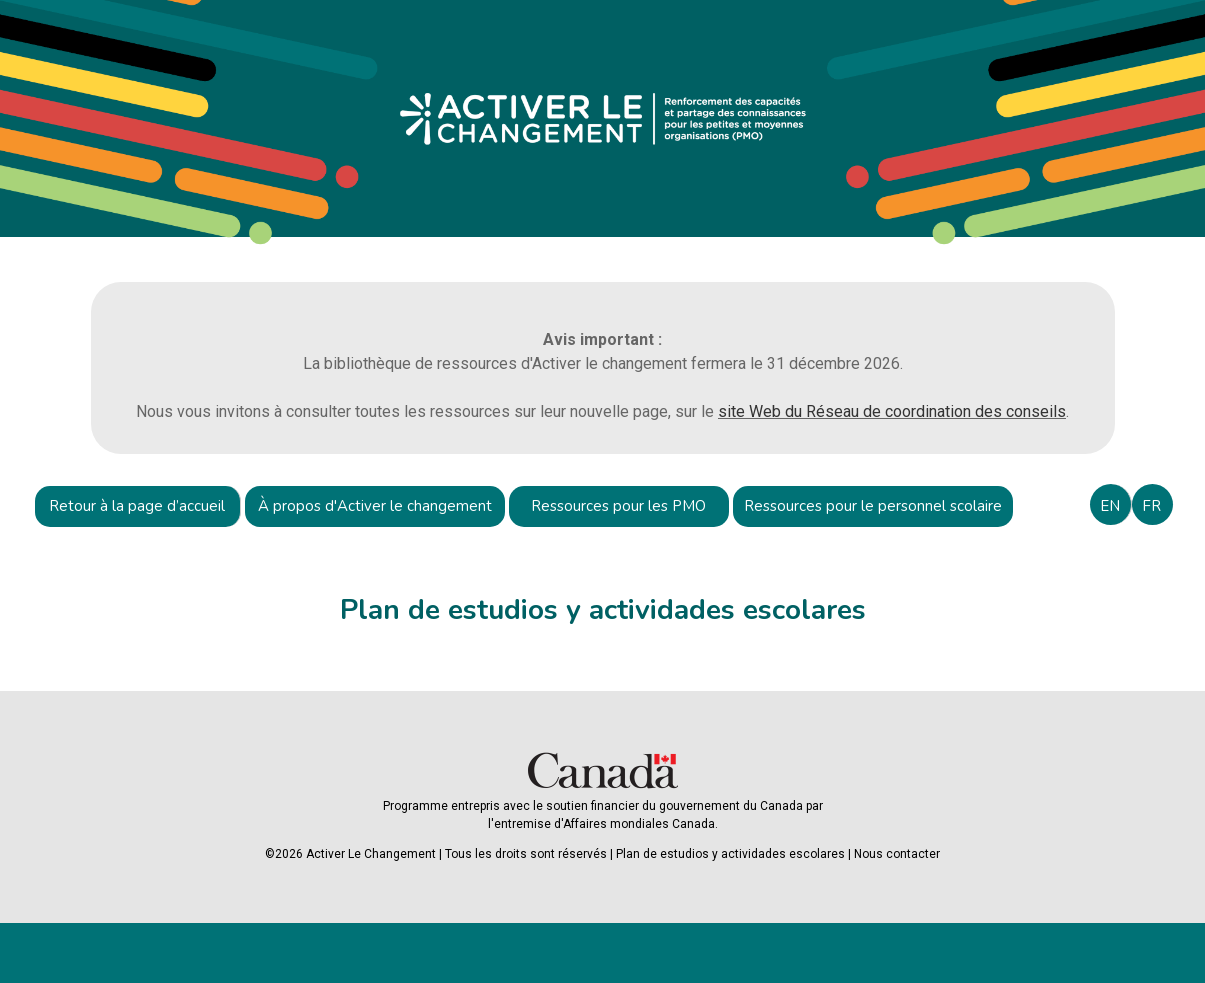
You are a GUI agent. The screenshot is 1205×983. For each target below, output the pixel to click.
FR (1151, 506)
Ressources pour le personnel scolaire (873, 506)
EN (1110, 506)
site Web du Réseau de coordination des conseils (892, 411)
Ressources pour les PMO (618, 506)
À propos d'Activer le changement (375, 506)
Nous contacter (897, 854)
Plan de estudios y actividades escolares (730, 854)
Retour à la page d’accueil (137, 506)
